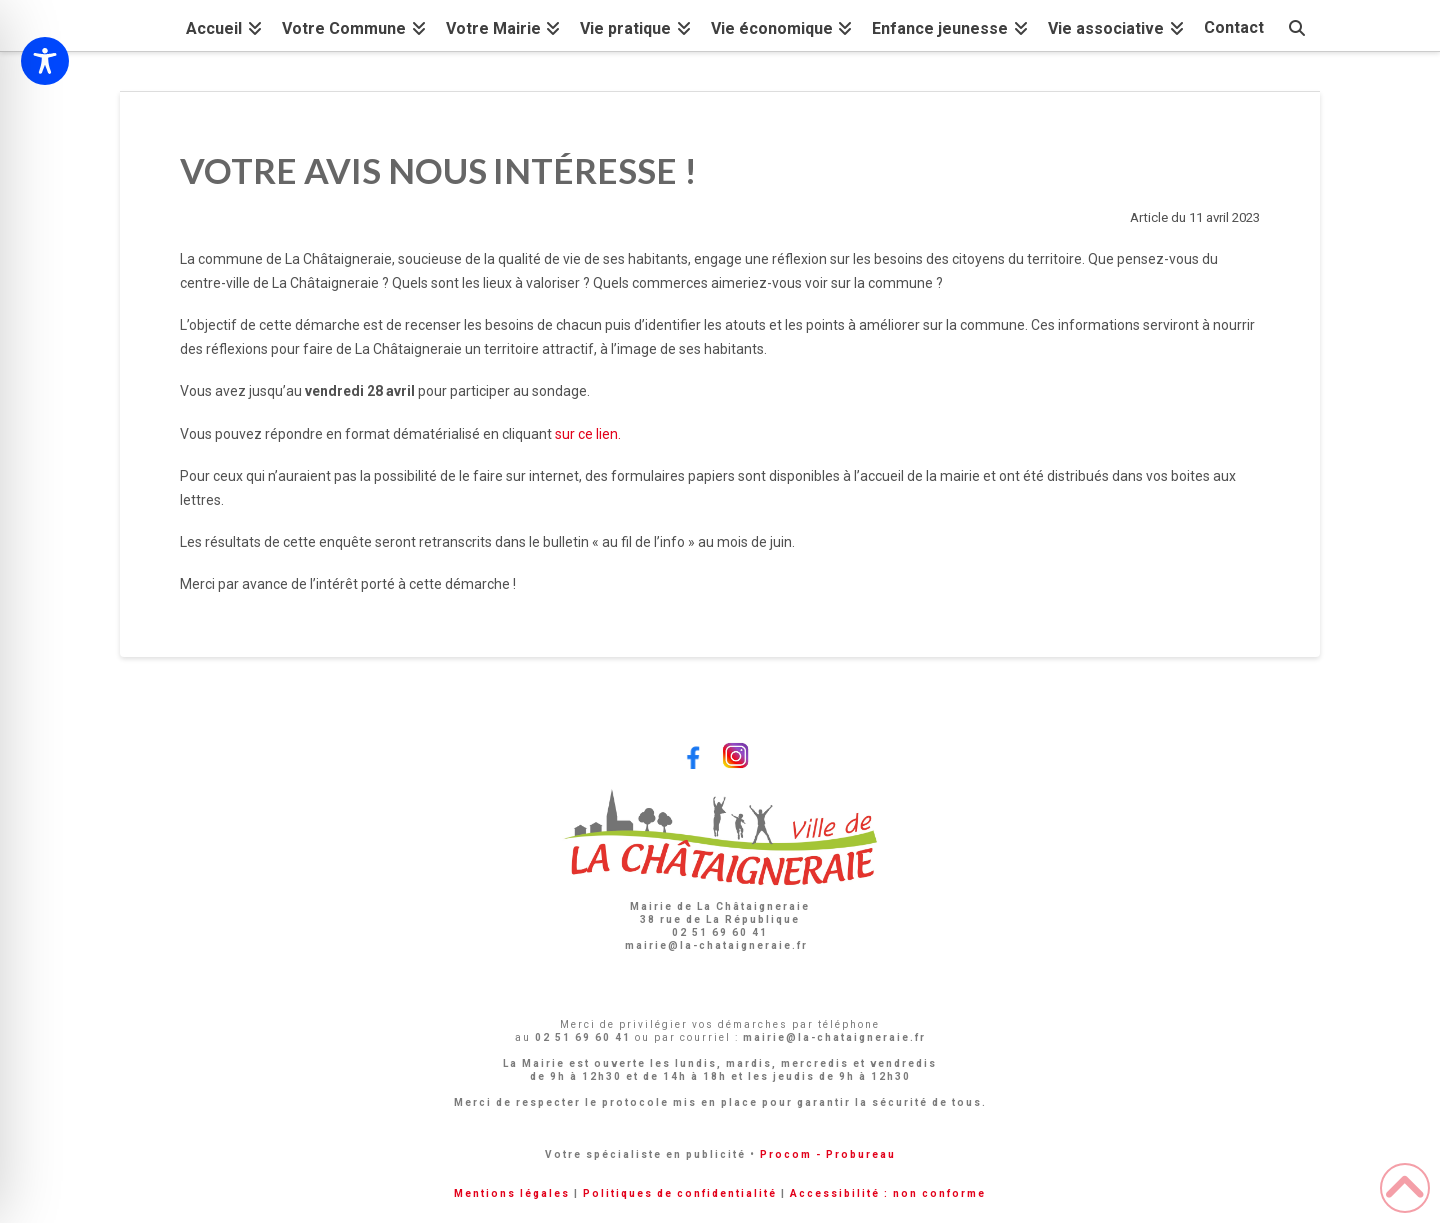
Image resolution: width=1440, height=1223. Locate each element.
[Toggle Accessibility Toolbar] (45, 61)
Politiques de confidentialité (680, 1193)
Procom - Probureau (828, 1154)
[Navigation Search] (1297, 25)
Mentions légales (512, 1193)
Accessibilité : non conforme (888, 1193)
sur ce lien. (588, 434)
